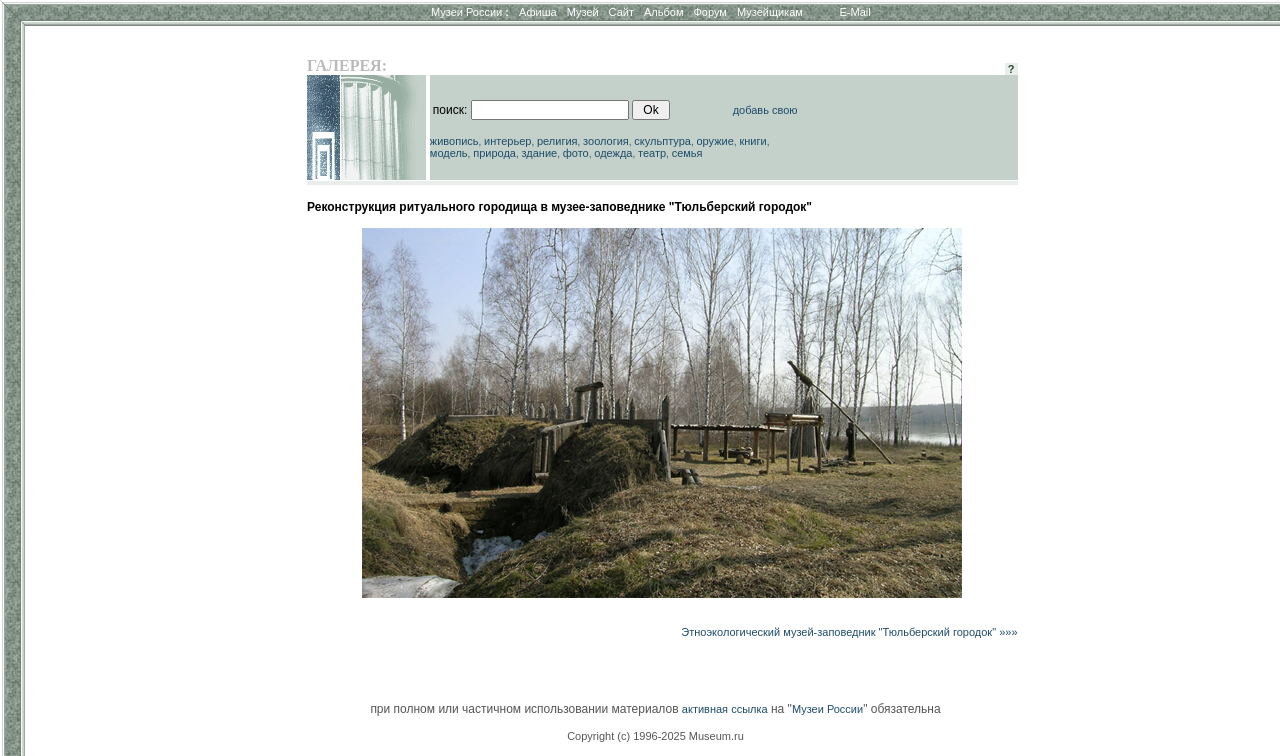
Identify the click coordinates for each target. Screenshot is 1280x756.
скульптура (662, 141)
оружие (715, 141)
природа (494, 153)
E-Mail (855, 12)
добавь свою (765, 110)
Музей (583, 12)
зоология (606, 141)
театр (652, 153)
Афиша (538, 12)
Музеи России (470, 12)
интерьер (507, 141)
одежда (613, 153)
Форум (709, 12)
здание (539, 153)
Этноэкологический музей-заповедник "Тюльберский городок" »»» (849, 632)
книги (752, 141)
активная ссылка (725, 709)
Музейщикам (770, 12)
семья (687, 153)
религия (557, 141)
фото (576, 153)
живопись (454, 141)
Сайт (621, 12)
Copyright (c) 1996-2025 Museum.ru (655, 736)
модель (449, 153)
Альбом (663, 12)
